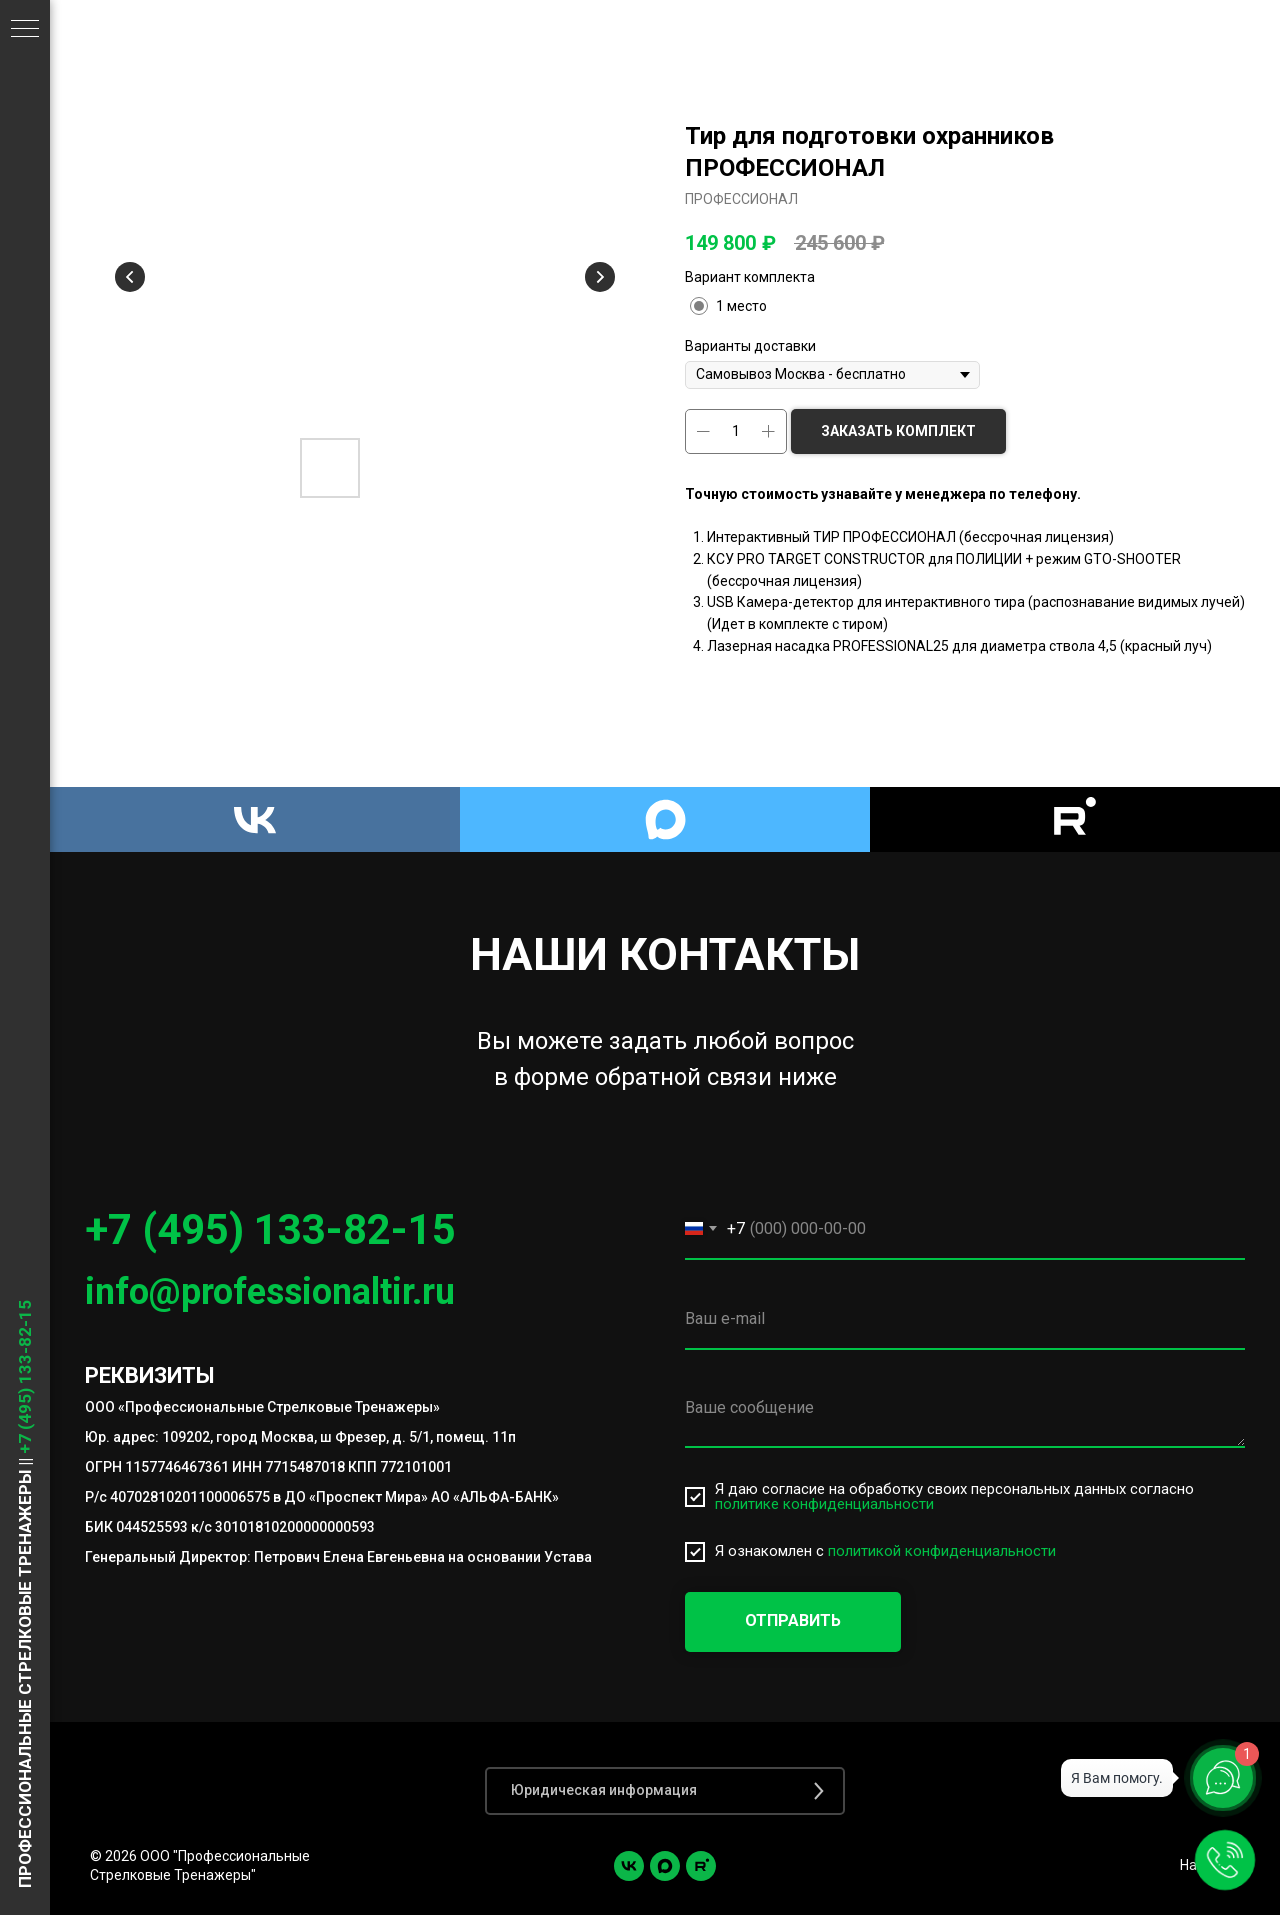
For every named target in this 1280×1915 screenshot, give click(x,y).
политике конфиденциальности (824, 1504)
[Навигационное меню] (25, 30)
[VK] (255, 819)
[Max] (665, 819)
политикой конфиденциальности (942, 1551)
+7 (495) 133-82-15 (270, 1229)
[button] (665, 1791)
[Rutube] (1075, 819)
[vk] (629, 1866)
